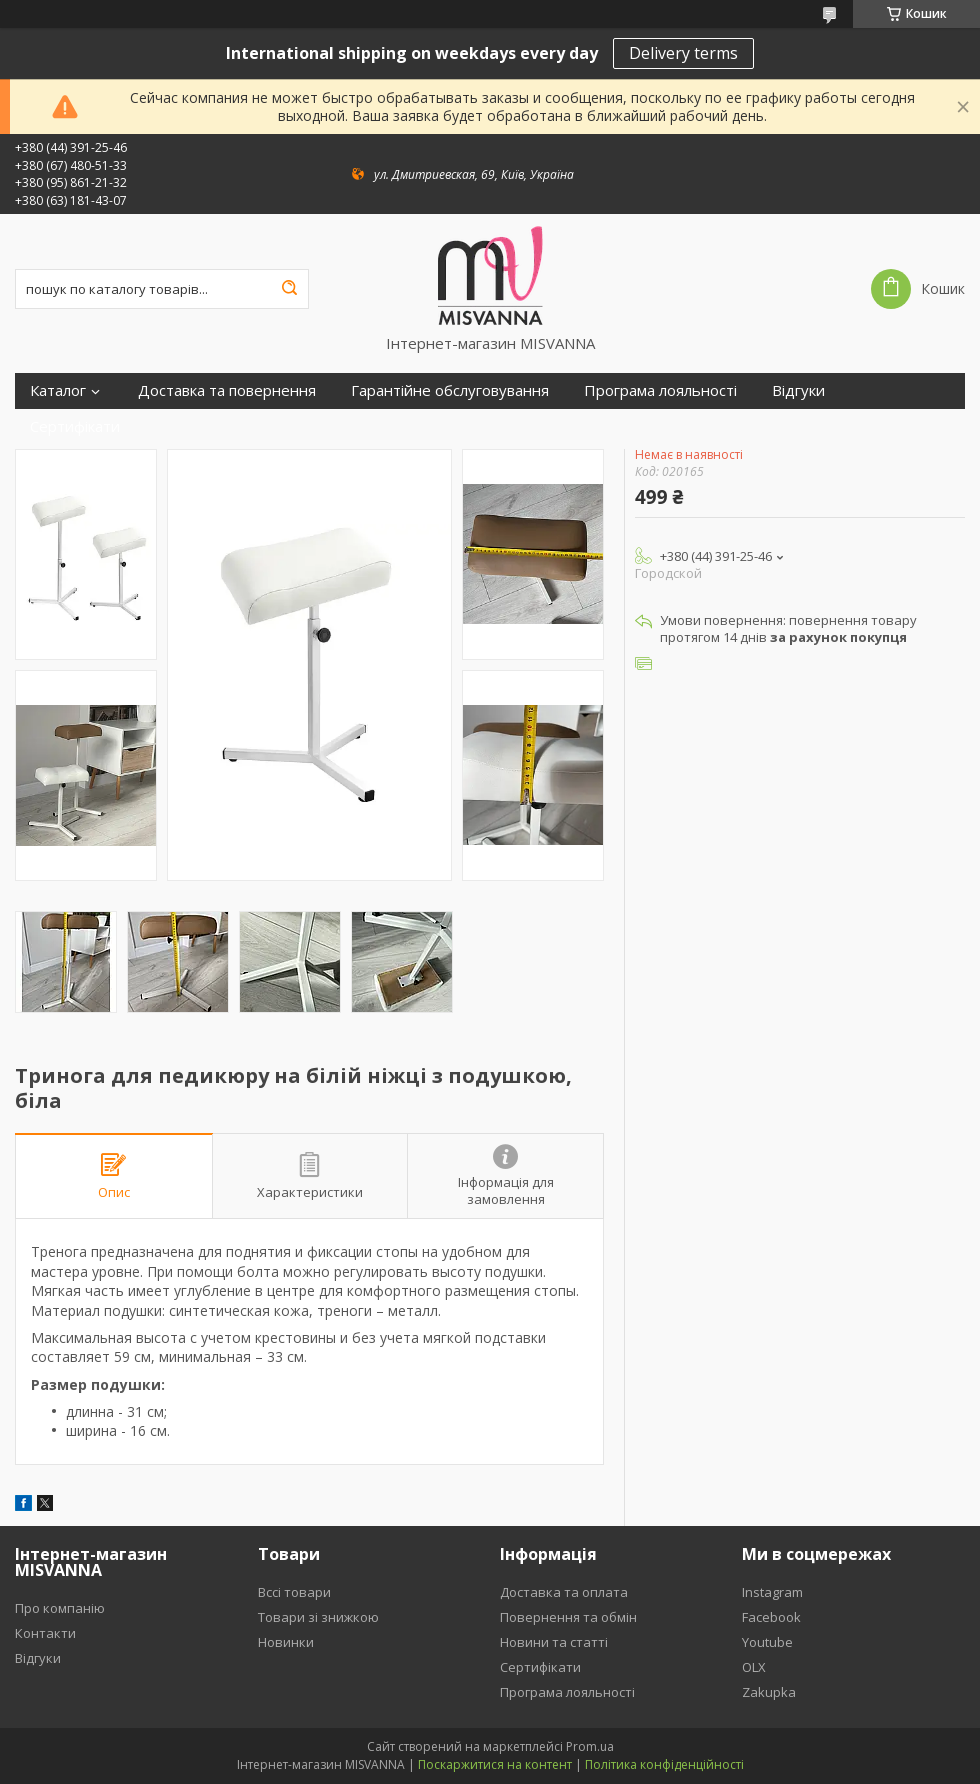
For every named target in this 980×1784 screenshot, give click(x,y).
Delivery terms (683, 53)
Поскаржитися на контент (495, 1764)
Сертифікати (75, 426)
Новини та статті (554, 1642)
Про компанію (60, 1608)
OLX (754, 1667)
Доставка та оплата (564, 1592)
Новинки (286, 1642)
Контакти (45, 1633)
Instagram (772, 1592)
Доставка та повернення (227, 390)
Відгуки (798, 390)
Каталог (58, 390)
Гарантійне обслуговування (450, 390)
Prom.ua (590, 1746)
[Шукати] (289, 289)
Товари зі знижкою (318, 1617)
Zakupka (769, 1692)
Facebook (771, 1617)
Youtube (767, 1642)
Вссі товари (294, 1592)
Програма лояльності (660, 390)
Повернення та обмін (568, 1617)
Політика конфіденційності (664, 1764)
